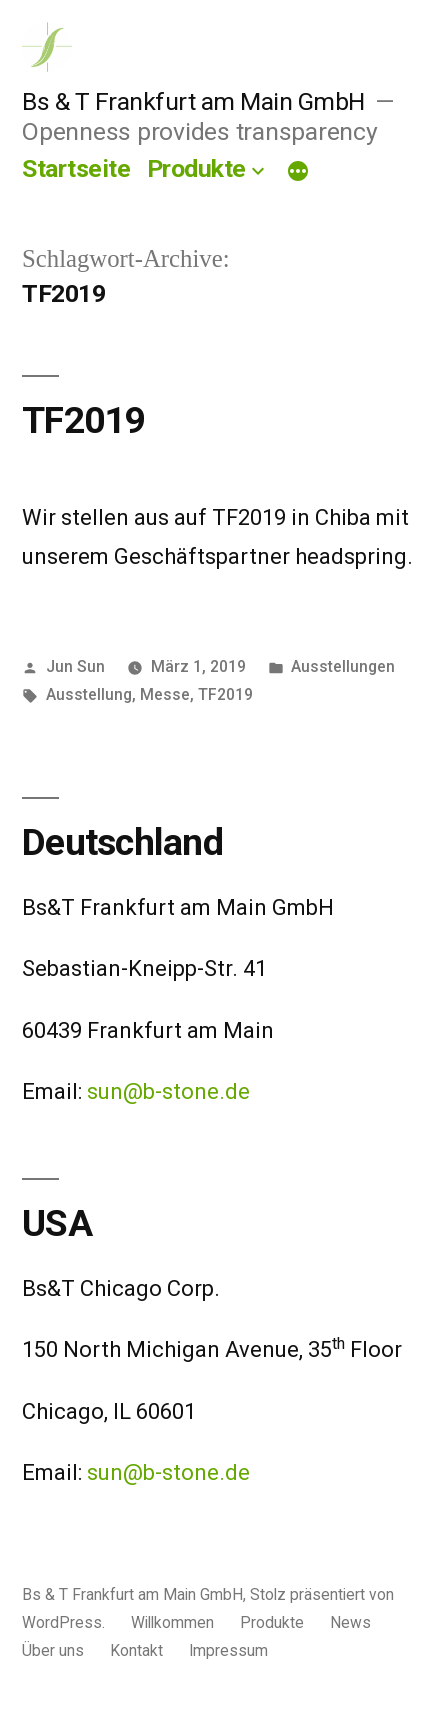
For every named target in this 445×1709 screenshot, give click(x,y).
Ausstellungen (343, 666)
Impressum (228, 1650)
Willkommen (172, 1622)
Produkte (196, 168)
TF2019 (83, 420)
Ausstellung (89, 694)
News (350, 1622)
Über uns (53, 1650)
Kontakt (136, 1650)
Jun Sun (75, 666)
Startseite (76, 168)
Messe (165, 694)
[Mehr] (298, 173)
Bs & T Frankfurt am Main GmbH (193, 101)
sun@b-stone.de (168, 1091)
